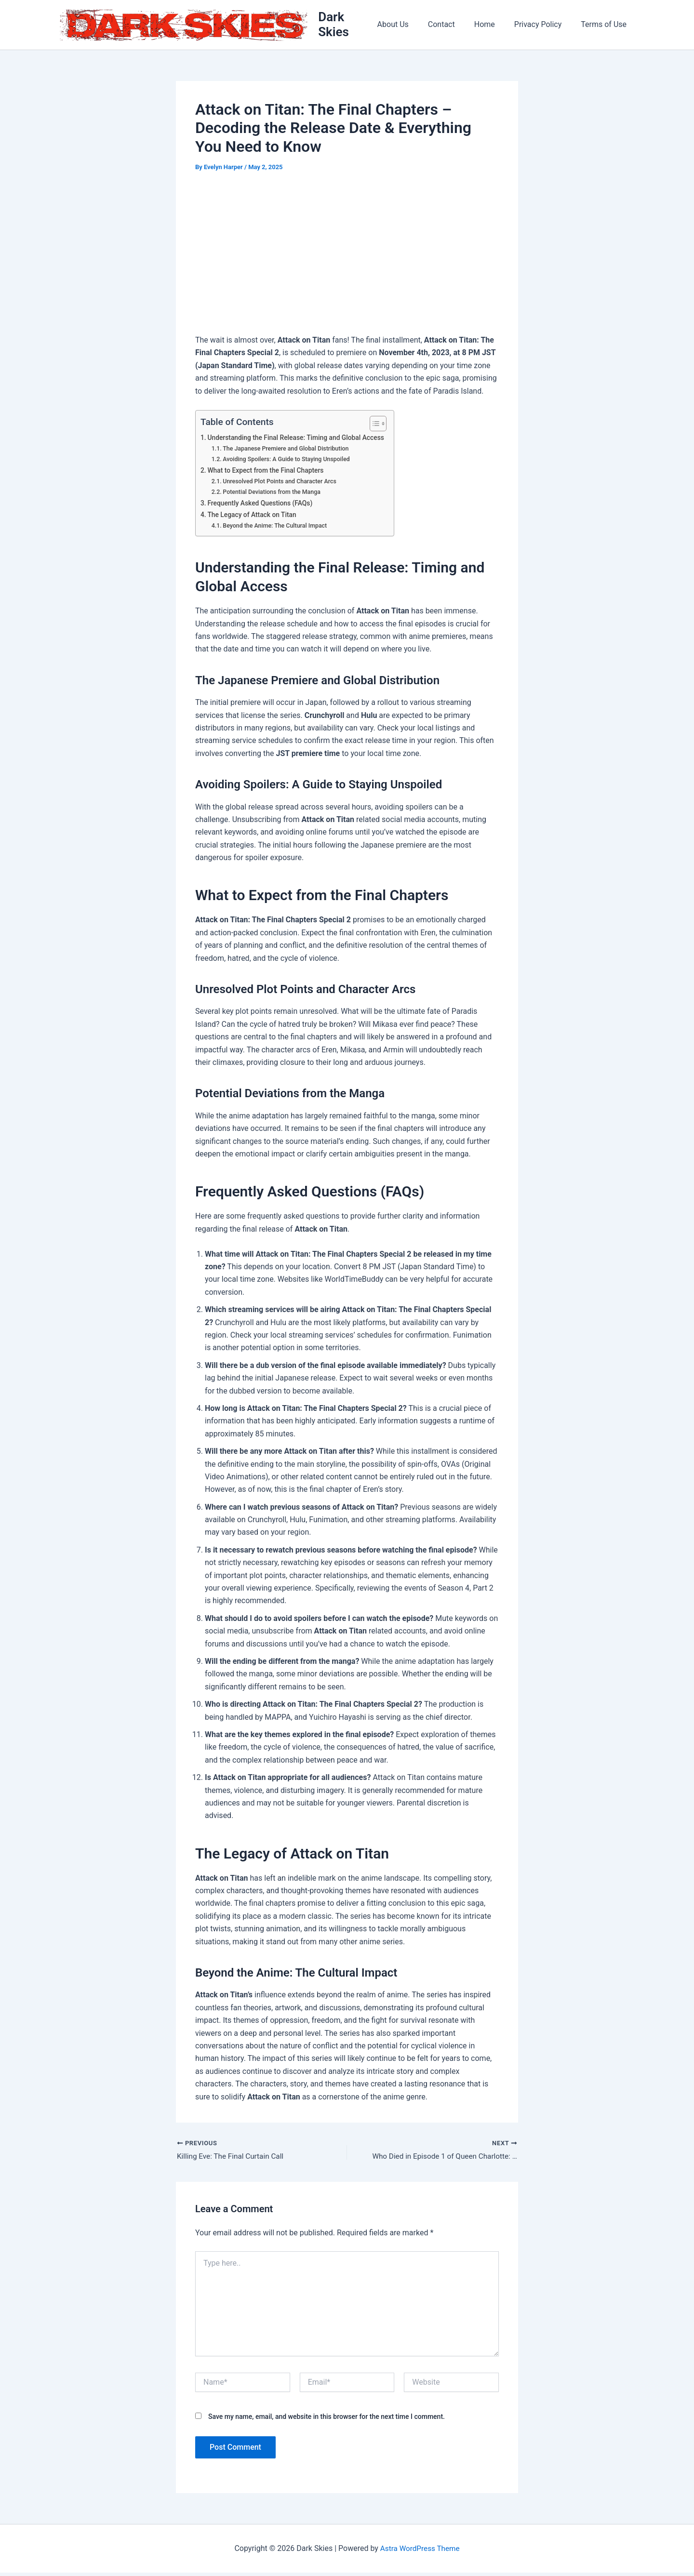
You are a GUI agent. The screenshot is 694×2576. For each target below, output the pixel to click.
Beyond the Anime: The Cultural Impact (277, 527)
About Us (410, 25)
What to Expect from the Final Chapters (268, 472)
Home (494, 25)
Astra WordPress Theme (419, 2551)
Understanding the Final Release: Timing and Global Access (300, 440)
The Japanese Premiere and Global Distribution (289, 450)
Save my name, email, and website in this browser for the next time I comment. (326, 2419)
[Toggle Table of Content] (382, 425)
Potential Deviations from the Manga (274, 494)
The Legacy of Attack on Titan (254, 517)
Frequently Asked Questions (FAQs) (263, 505)
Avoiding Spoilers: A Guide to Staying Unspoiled (289, 461)
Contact (454, 25)
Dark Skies (350, 25)
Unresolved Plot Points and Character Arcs (282, 483)
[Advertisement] (347, 257)
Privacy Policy (544, 25)
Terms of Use (605, 25)
